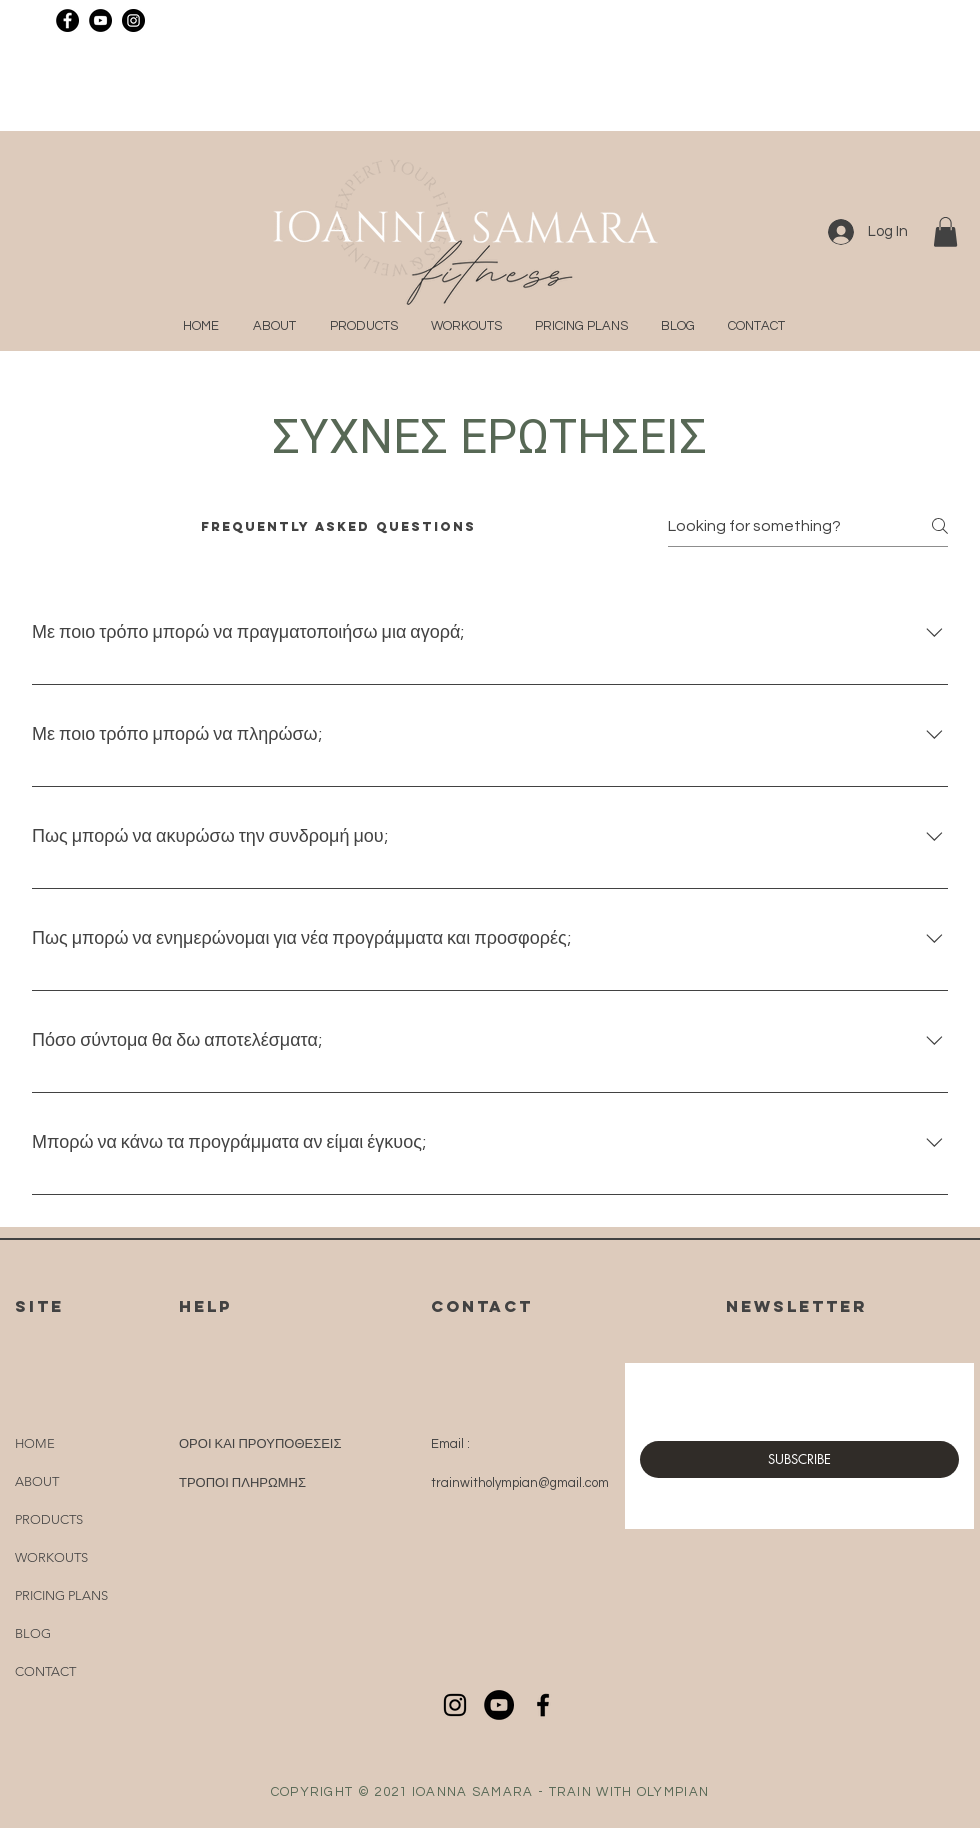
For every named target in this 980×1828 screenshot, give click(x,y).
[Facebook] (67, 20)
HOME (35, 1443)
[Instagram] (133, 20)
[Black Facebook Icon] (543, 1705)
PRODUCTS (49, 1519)
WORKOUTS (51, 1557)
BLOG (33, 1633)
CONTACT (45, 1671)
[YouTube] (100, 20)
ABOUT (37, 1481)
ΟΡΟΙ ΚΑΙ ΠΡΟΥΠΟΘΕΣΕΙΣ (260, 1444)
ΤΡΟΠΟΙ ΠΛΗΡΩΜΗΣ (242, 1483)
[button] (945, 232)
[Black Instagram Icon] (455, 1705)
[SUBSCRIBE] (799, 1459)
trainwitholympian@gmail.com (520, 1483)
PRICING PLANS (61, 1595)
